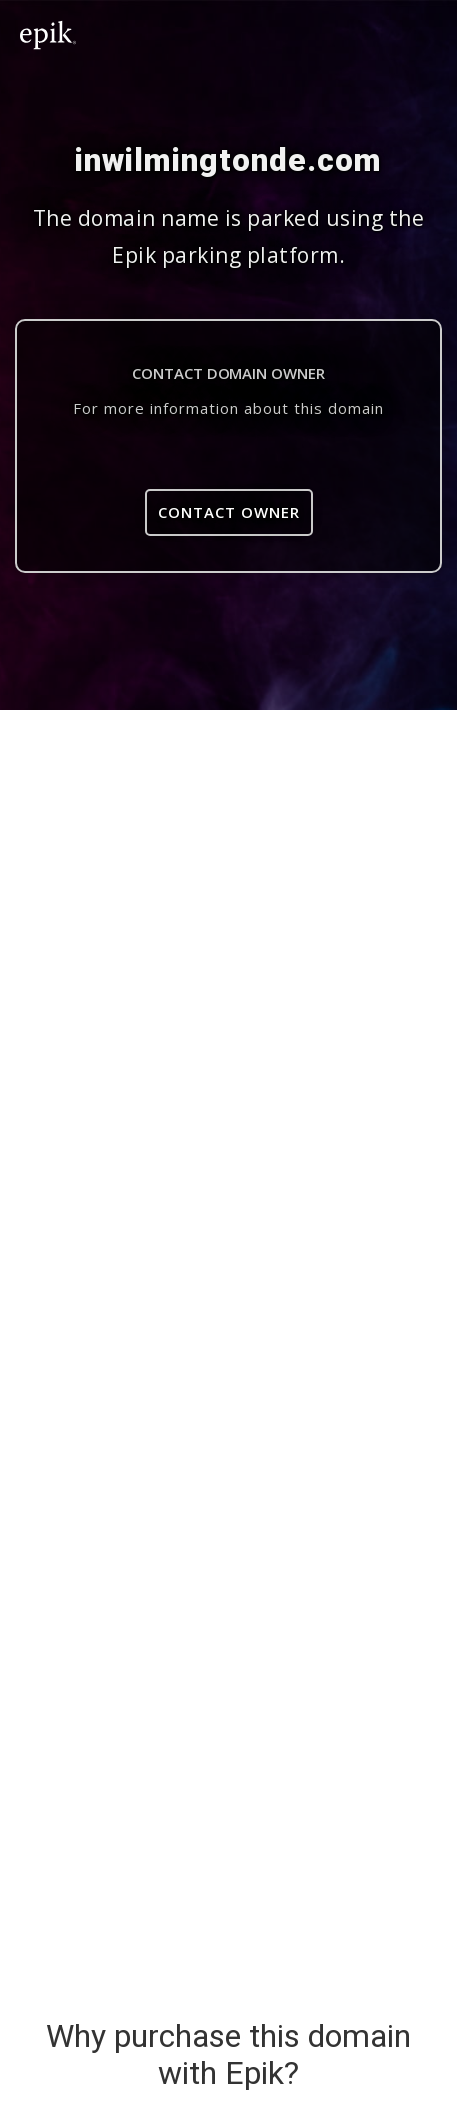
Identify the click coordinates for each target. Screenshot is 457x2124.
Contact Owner (229, 512)
